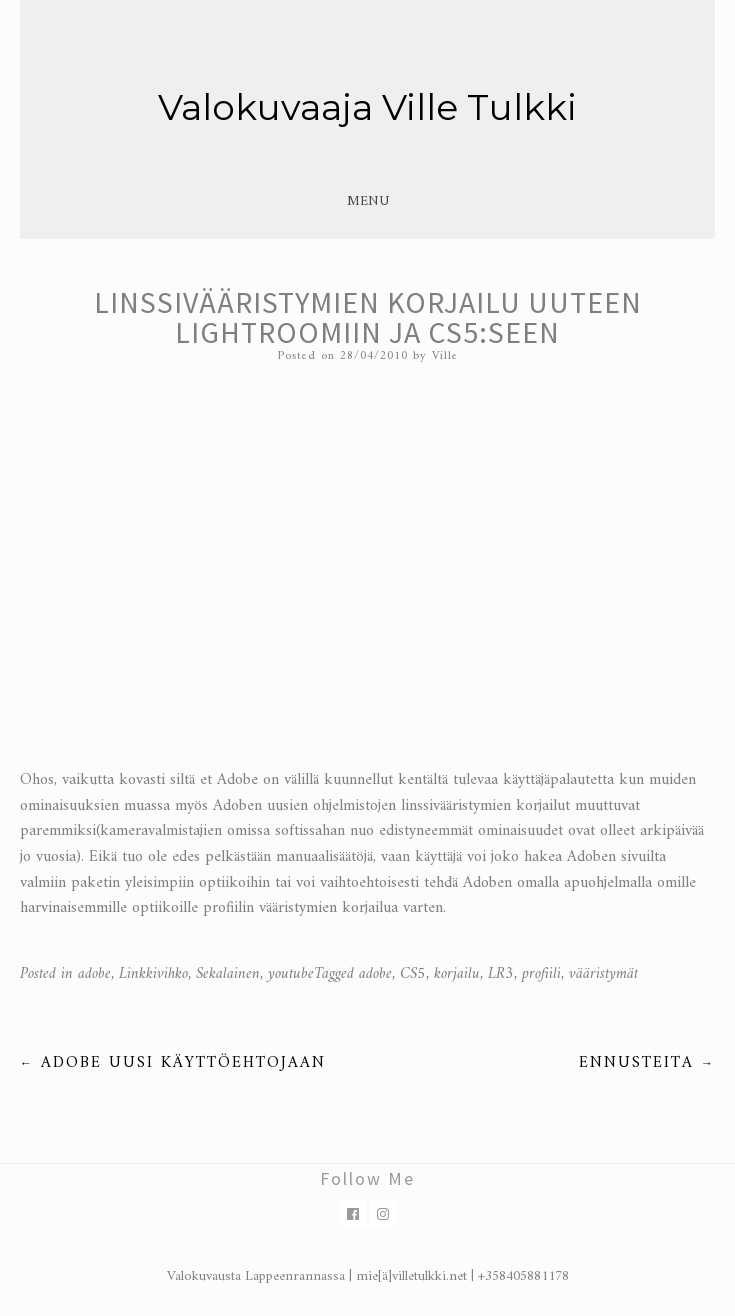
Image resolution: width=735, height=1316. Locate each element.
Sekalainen (228, 974)
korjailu (457, 974)
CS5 (413, 974)
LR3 (501, 974)
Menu (368, 201)
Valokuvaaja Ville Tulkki (367, 107)
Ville (445, 356)
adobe (94, 974)
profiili (541, 974)
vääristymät (603, 974)
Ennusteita (647, 1063)
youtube (291, 974)
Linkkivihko (153, 974)
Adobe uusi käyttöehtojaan (173, 1063)
